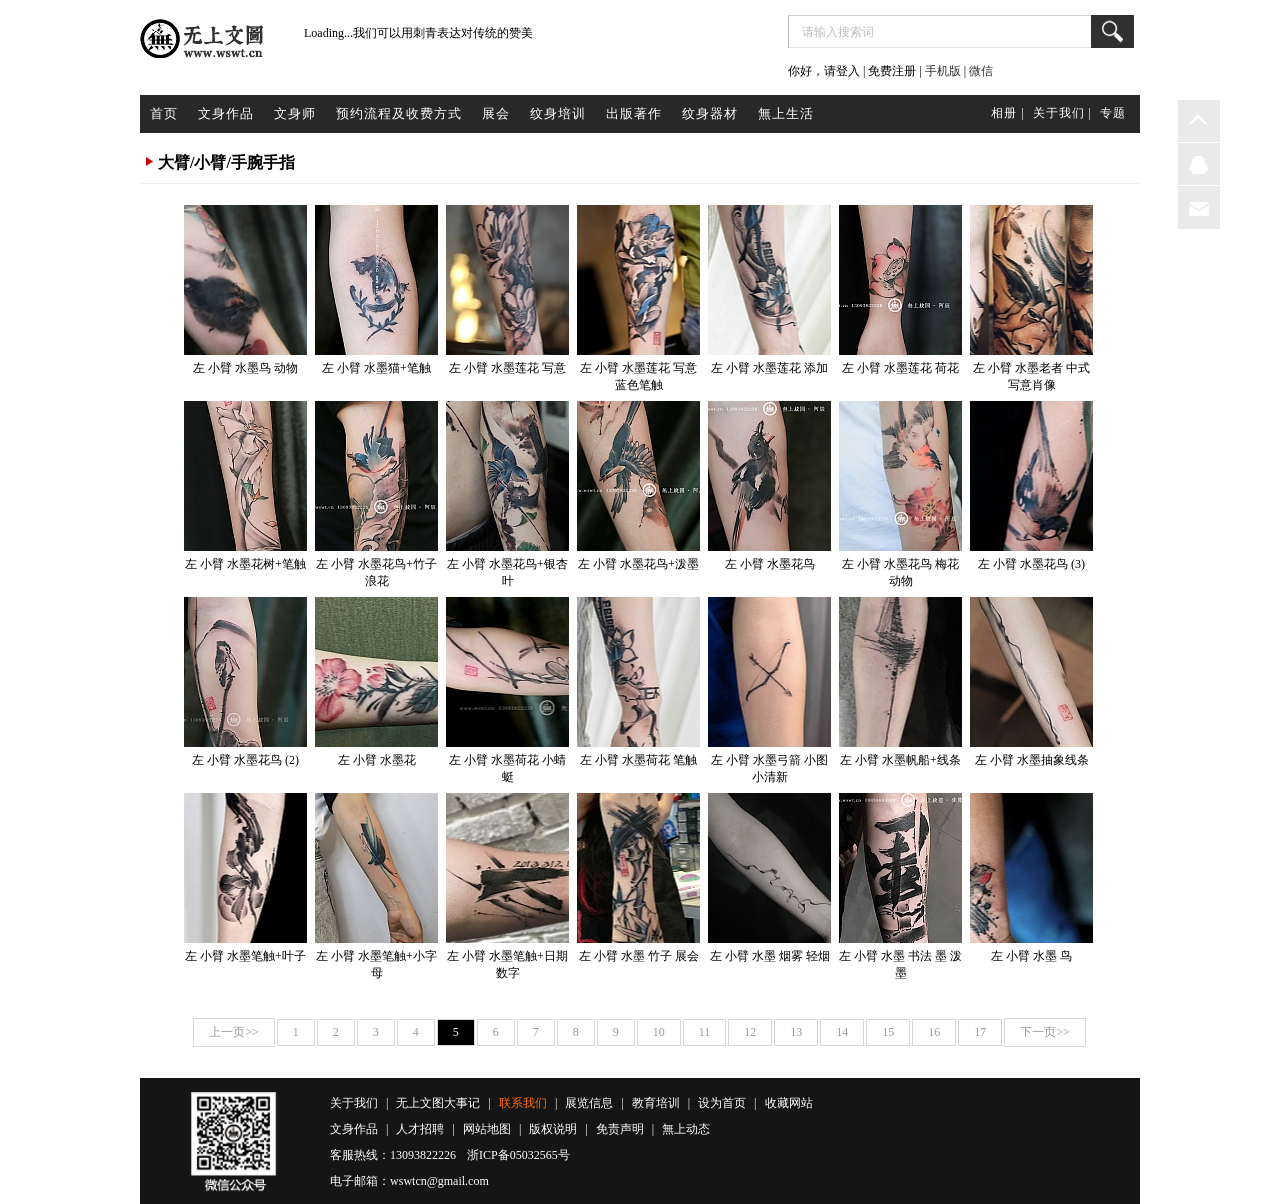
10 (659, 1032)
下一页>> (1045, 1032)
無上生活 (786, 113)
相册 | (1007, 113)
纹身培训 (558, 113)
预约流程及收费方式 (399, 113)
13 (796, 1032)
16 (934, 1032)
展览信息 (589, 1103)
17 (980, 1032)
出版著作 (634, 113)
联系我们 (523, 1103)
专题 (1113, 113)
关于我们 (354, 1103)
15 (888, 1032)
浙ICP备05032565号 (518, 1155)
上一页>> (234, 1032)
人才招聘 (420, 1129)
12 (750, 1032)
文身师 (295, 113)
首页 (164, 113)
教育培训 (656, 1103)
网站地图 (487, 1129)
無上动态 (686, 1129)
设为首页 (722, 1103)
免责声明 (620, 1129)
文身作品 (226, 113)
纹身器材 (710, 113)
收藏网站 (789, 1103)
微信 (981, 71)
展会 (496, 113)
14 (842, 1032)
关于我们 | (1062, 113)
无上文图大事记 (438, 1103)
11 (705, 1032)
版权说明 (553, 1129)
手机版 (943, 71)
